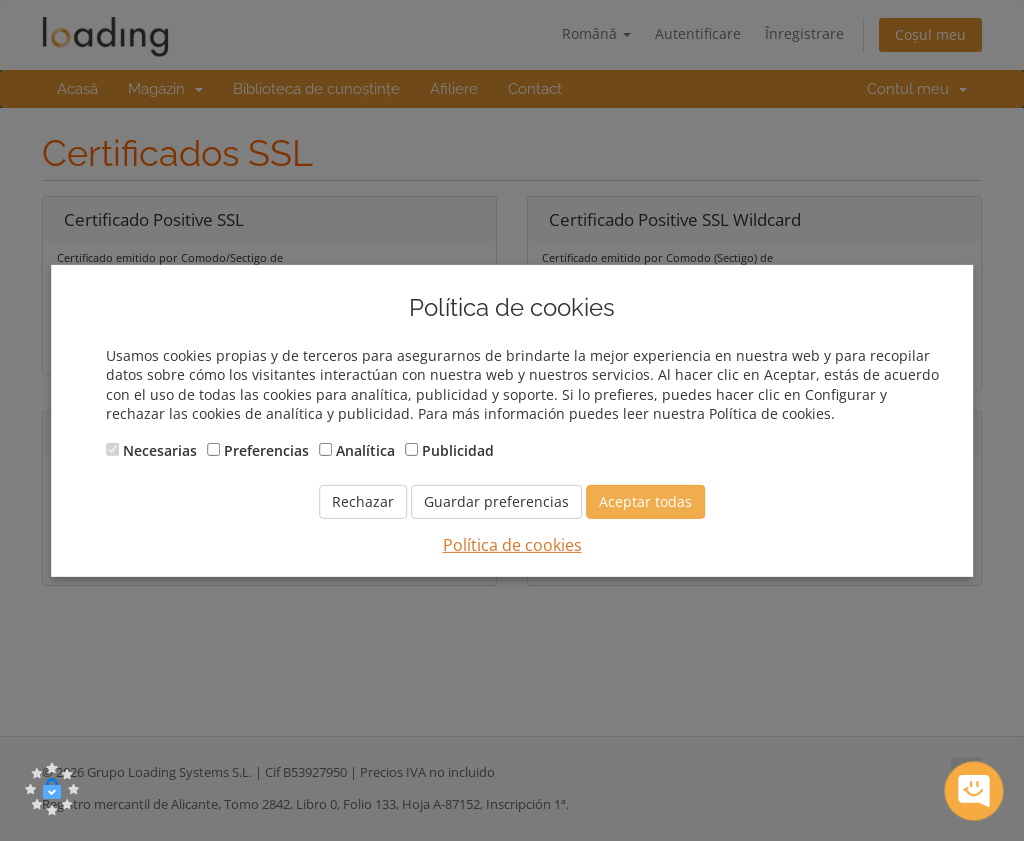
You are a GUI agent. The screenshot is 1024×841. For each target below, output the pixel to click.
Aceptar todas (645, 501)
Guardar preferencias (496, 501)
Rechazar (363, 501)
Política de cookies (512, 545)
